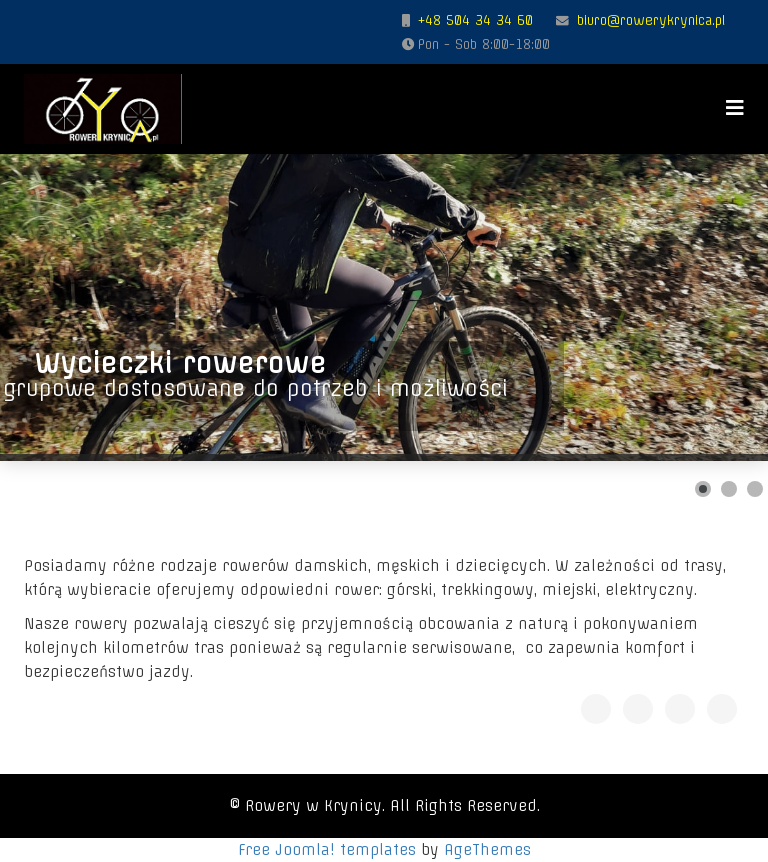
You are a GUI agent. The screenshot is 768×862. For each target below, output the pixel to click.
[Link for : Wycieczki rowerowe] (384, 307)
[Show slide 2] (729, 489)
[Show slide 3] (755, 489)
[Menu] (735, 107)
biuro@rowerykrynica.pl (651, 20)
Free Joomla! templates (327, 850)
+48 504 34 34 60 (475, 20)
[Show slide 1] (703, 489)
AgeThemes (487, 850)
